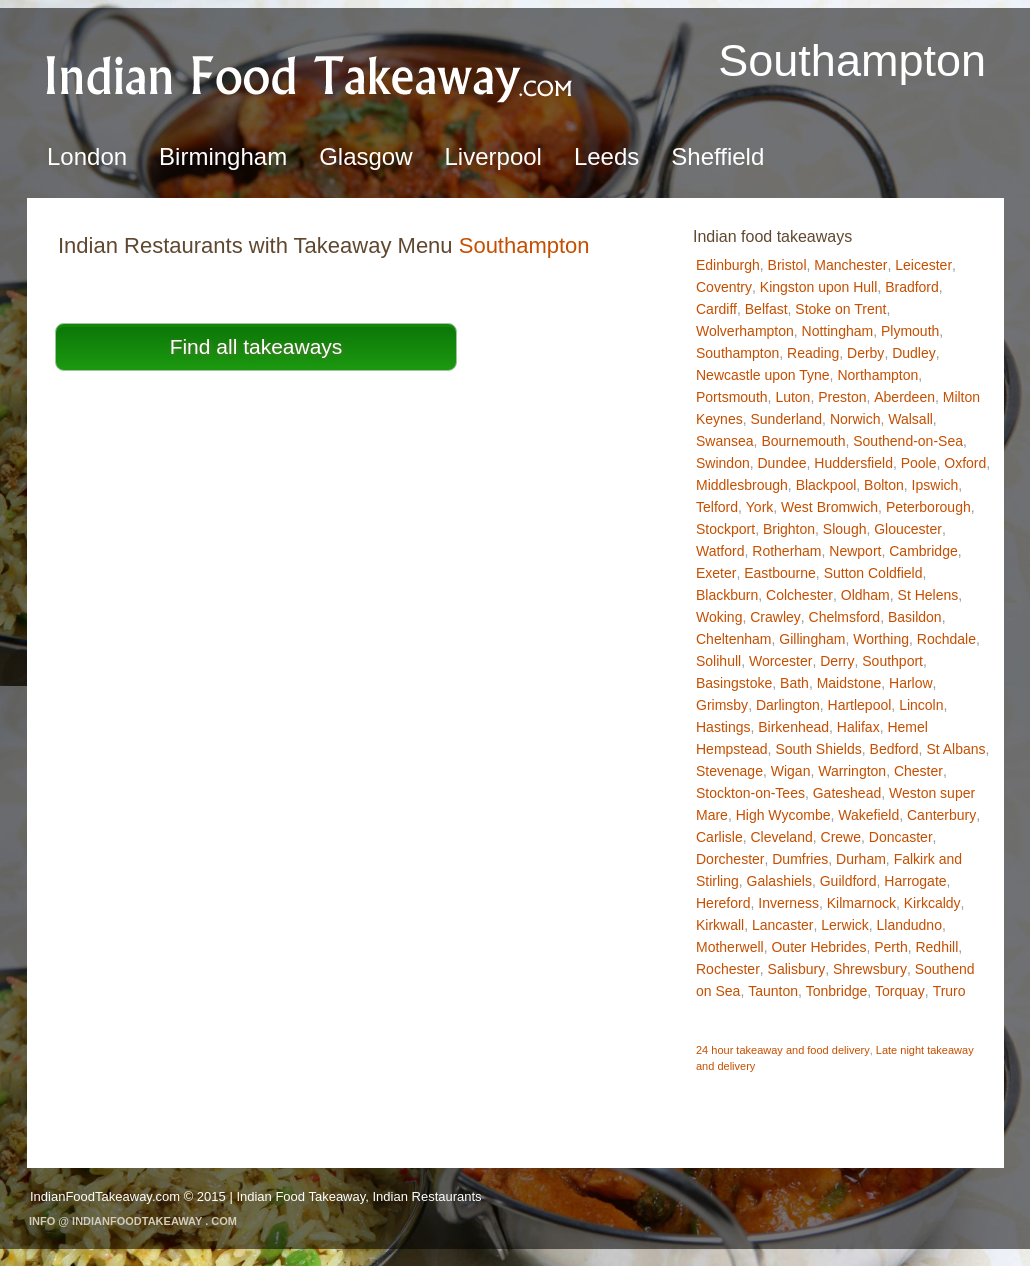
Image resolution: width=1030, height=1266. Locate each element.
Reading (813, 353)
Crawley (775, 617)
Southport (892, 661)
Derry (837, 661)
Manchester (850, 265)
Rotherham (786, 551)
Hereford (723, 903)
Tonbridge (837, 991)
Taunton (773, 991)
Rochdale (946, 639)
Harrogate (915, 881)
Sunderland (786, 419)
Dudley (914, 353)
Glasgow (365, 156)
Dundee (781, 463)
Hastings (723, 727)
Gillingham (812, 639)
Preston (842, 397)
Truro (949, 991)
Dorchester (730, 859)
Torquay (900, 991)
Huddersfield (853, 463)
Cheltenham (734, 639)
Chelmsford (845, 617)
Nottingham (838, 331)
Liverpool (493, 156)
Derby (865, 353)
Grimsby (722, 705)
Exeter (716, 573)
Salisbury (797, 969)
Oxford (965, 463)
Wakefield (868, 815)
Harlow (911, 683)
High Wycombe (783, 815)
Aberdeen (904, 397)
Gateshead (847, 793)
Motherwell (730, 947)
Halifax (858, 727)
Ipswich (935, 485)
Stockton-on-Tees (750, 793)
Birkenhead (793, 727)
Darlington (788, 705)
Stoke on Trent (840, 309)
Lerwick (844, 925)
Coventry (724, 287)
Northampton (877, 375)
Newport (855, 551)
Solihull (718, 661)
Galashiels (779, 881)
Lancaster (782, 925)
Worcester (781, 661)
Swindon (723, 463)
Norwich (855, 419)
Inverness (788, 903)
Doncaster (901, 837)
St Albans (955, 749)
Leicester (923, 265)
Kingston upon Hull (819, 287)
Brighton (789, 529)
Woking (719, 617)
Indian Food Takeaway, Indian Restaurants (358, 1196)
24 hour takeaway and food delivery (783, 1050)
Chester (918, 771)
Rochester (728, 969)
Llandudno (909, 925)
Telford (717, 507)
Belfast (766, 309)
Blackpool (826, 485)
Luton (792, 397)
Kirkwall (720, 925)
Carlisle (719, 837)
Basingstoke (734, 683)
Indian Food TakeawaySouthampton (310, 75)
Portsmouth (732, 397)
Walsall (910, 419)
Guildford (848, 881)
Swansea (725, 441)
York (760, 507)
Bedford (894, 749)
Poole (919, 463)
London (87, 156)
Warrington (852, 771)
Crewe (841, 837)
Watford (720, 551)
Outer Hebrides (818, 947)
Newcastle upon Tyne (763, 375)
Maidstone (849, 683)
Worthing (881, 639)
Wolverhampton (745, 331)
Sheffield (717, 156)
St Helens (928, 595)
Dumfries (800, 859)
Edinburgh (728, 265)
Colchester (799, 595)
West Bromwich (829, 507)
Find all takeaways (256, 346)
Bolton (884, 485)
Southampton (737, 353)
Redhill (936, 947)
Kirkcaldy (932, 903)
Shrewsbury (870, 969)
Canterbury (941, 815)
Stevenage (729, 771)
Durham (861, 859)
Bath (794, 683)
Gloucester (908, 529)
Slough (845, 529)
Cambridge (923, 551)
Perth (890, 947)
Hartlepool (860, 705)
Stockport (725, 529)
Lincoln (921, 705)
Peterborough (928, 507)
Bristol (787, 265)
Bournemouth (803, 441)
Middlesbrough (742, 485)
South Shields (818, 749)
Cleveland (781, 837)
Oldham (865, 595)
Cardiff (716, 309)
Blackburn (727, 595)
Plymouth (910, 331)
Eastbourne (780, 573)
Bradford (912, 287)
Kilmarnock (861, 903)
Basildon (915, 617)
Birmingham (223, 156)
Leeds (606, 156)
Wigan (791, 771)
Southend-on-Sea (908, 441)
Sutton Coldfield (873, 573)
